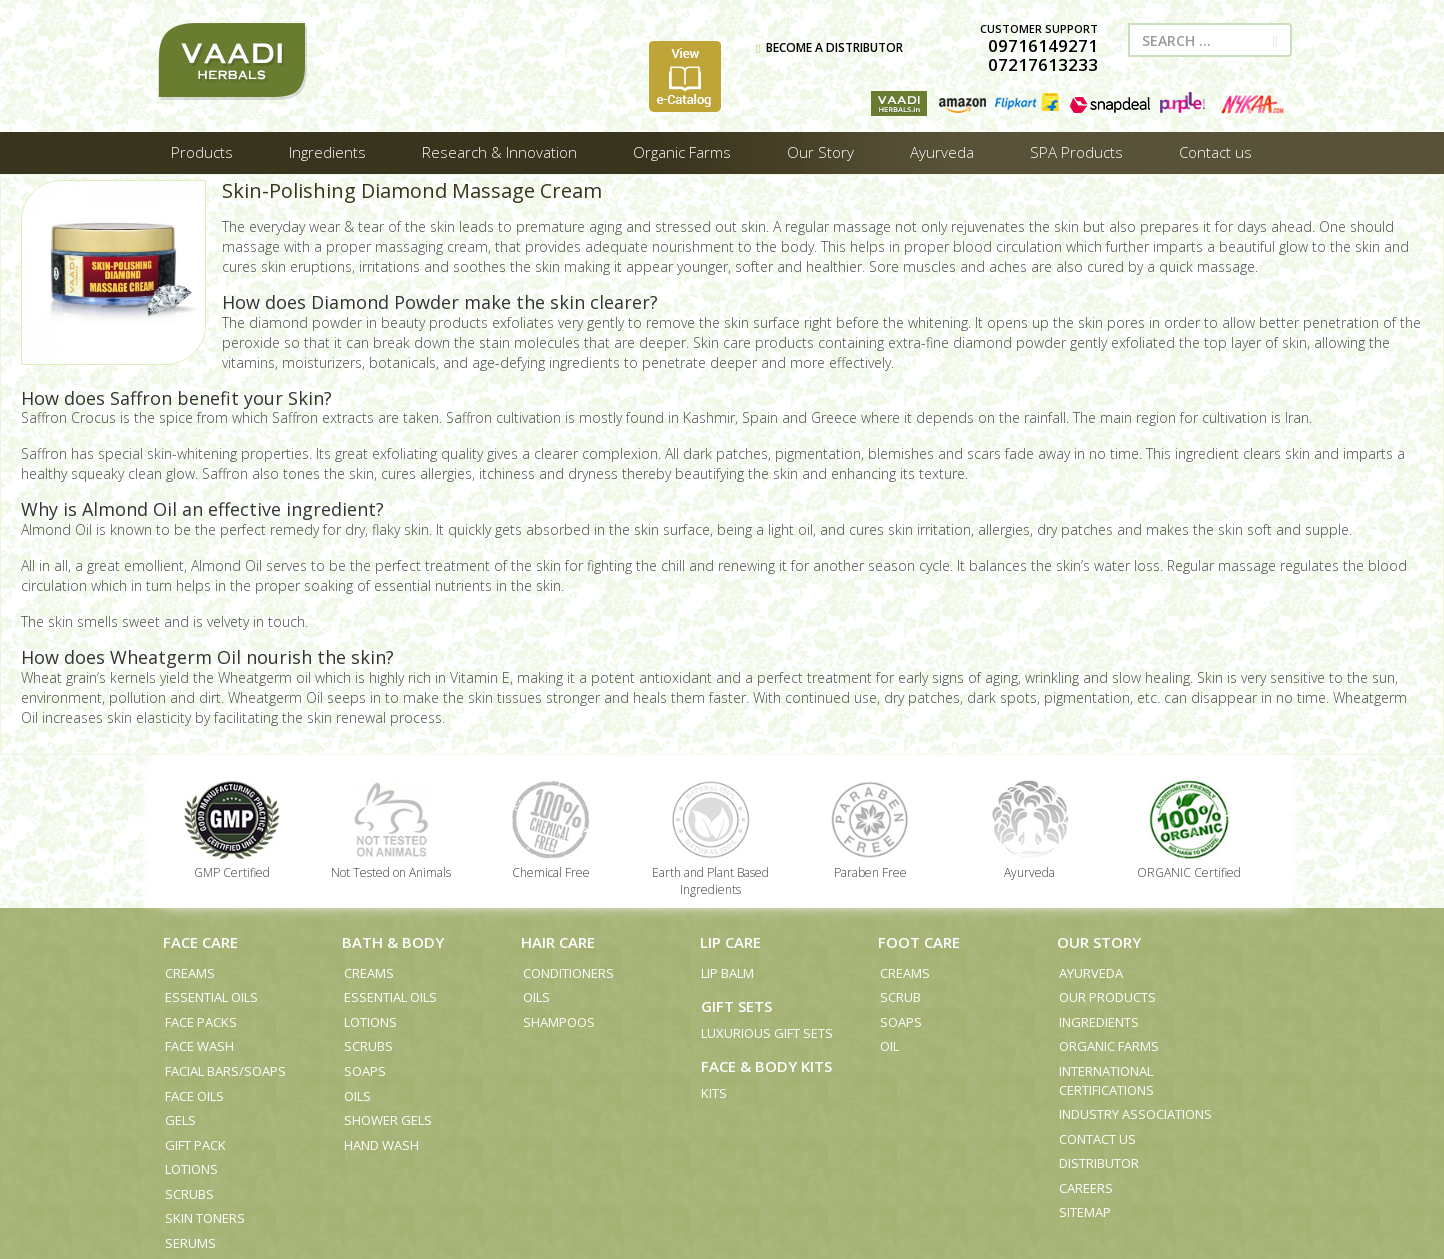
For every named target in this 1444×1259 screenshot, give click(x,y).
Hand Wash (381, 1145)
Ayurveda (1091, 973)
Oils (357, 1096)
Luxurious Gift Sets (767, 1033)
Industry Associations (1135, 1114)
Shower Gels (388, 1120)
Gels (180, 1120)
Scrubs (189, 1194)
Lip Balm (727, 973)
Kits (714, 1093)
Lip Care (730, 942)
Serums (190, 1243)
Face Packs (201, 1022)
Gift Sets (736, 1006)
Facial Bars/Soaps (225, 1071)
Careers (1086, 1188)
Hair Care (558, 942)
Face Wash (199, 1046)
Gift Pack (195, 1145)
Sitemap (1085, 1212)
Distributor (1099, 1163)
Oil (889, 1046)
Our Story (1099, 942)
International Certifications (1106, 1080)
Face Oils (194, 1096)
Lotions (191, 1169)
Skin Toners (205, 1218)
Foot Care (919, 942)
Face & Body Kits (766, 1066)
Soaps (365, 1071)
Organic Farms (1109, 1046)
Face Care (200, 942)
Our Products (1107, 997)
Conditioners (568, 973)
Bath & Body (393, 942)
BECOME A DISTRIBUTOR (829, 47)
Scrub (900, 997)
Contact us (1097, 1139)
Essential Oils (211, 997)
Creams (190, 973)
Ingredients (1099, 1022)
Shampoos (559, 1022)
